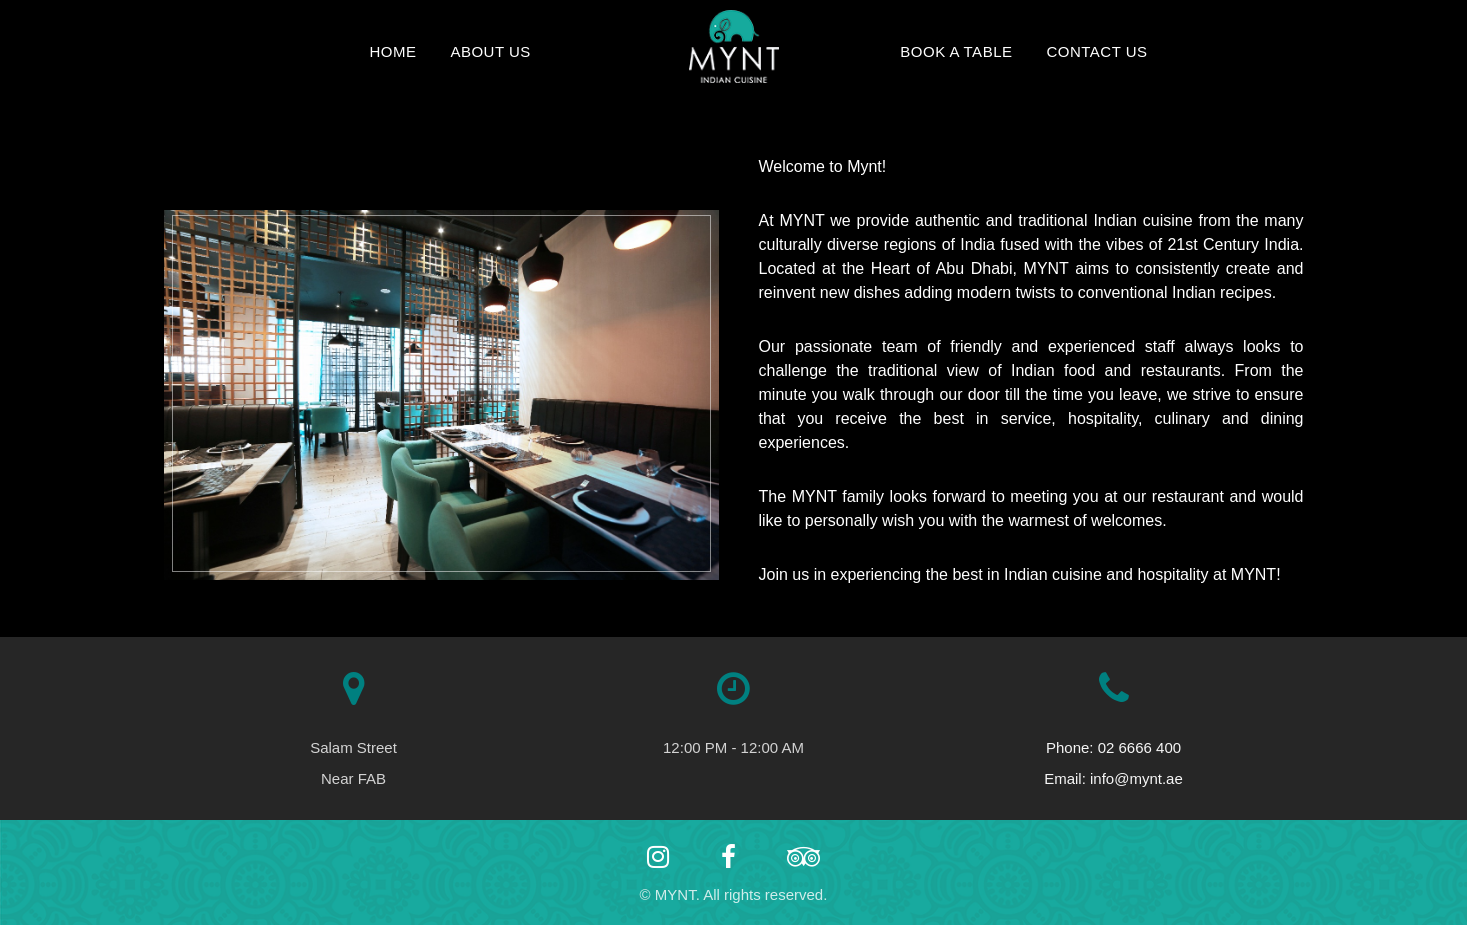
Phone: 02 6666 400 (1113, 747)
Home (392, 51)
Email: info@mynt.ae (1113, 778)
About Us (490, 51)
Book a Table (956, 51)
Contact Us (1096, 51)
